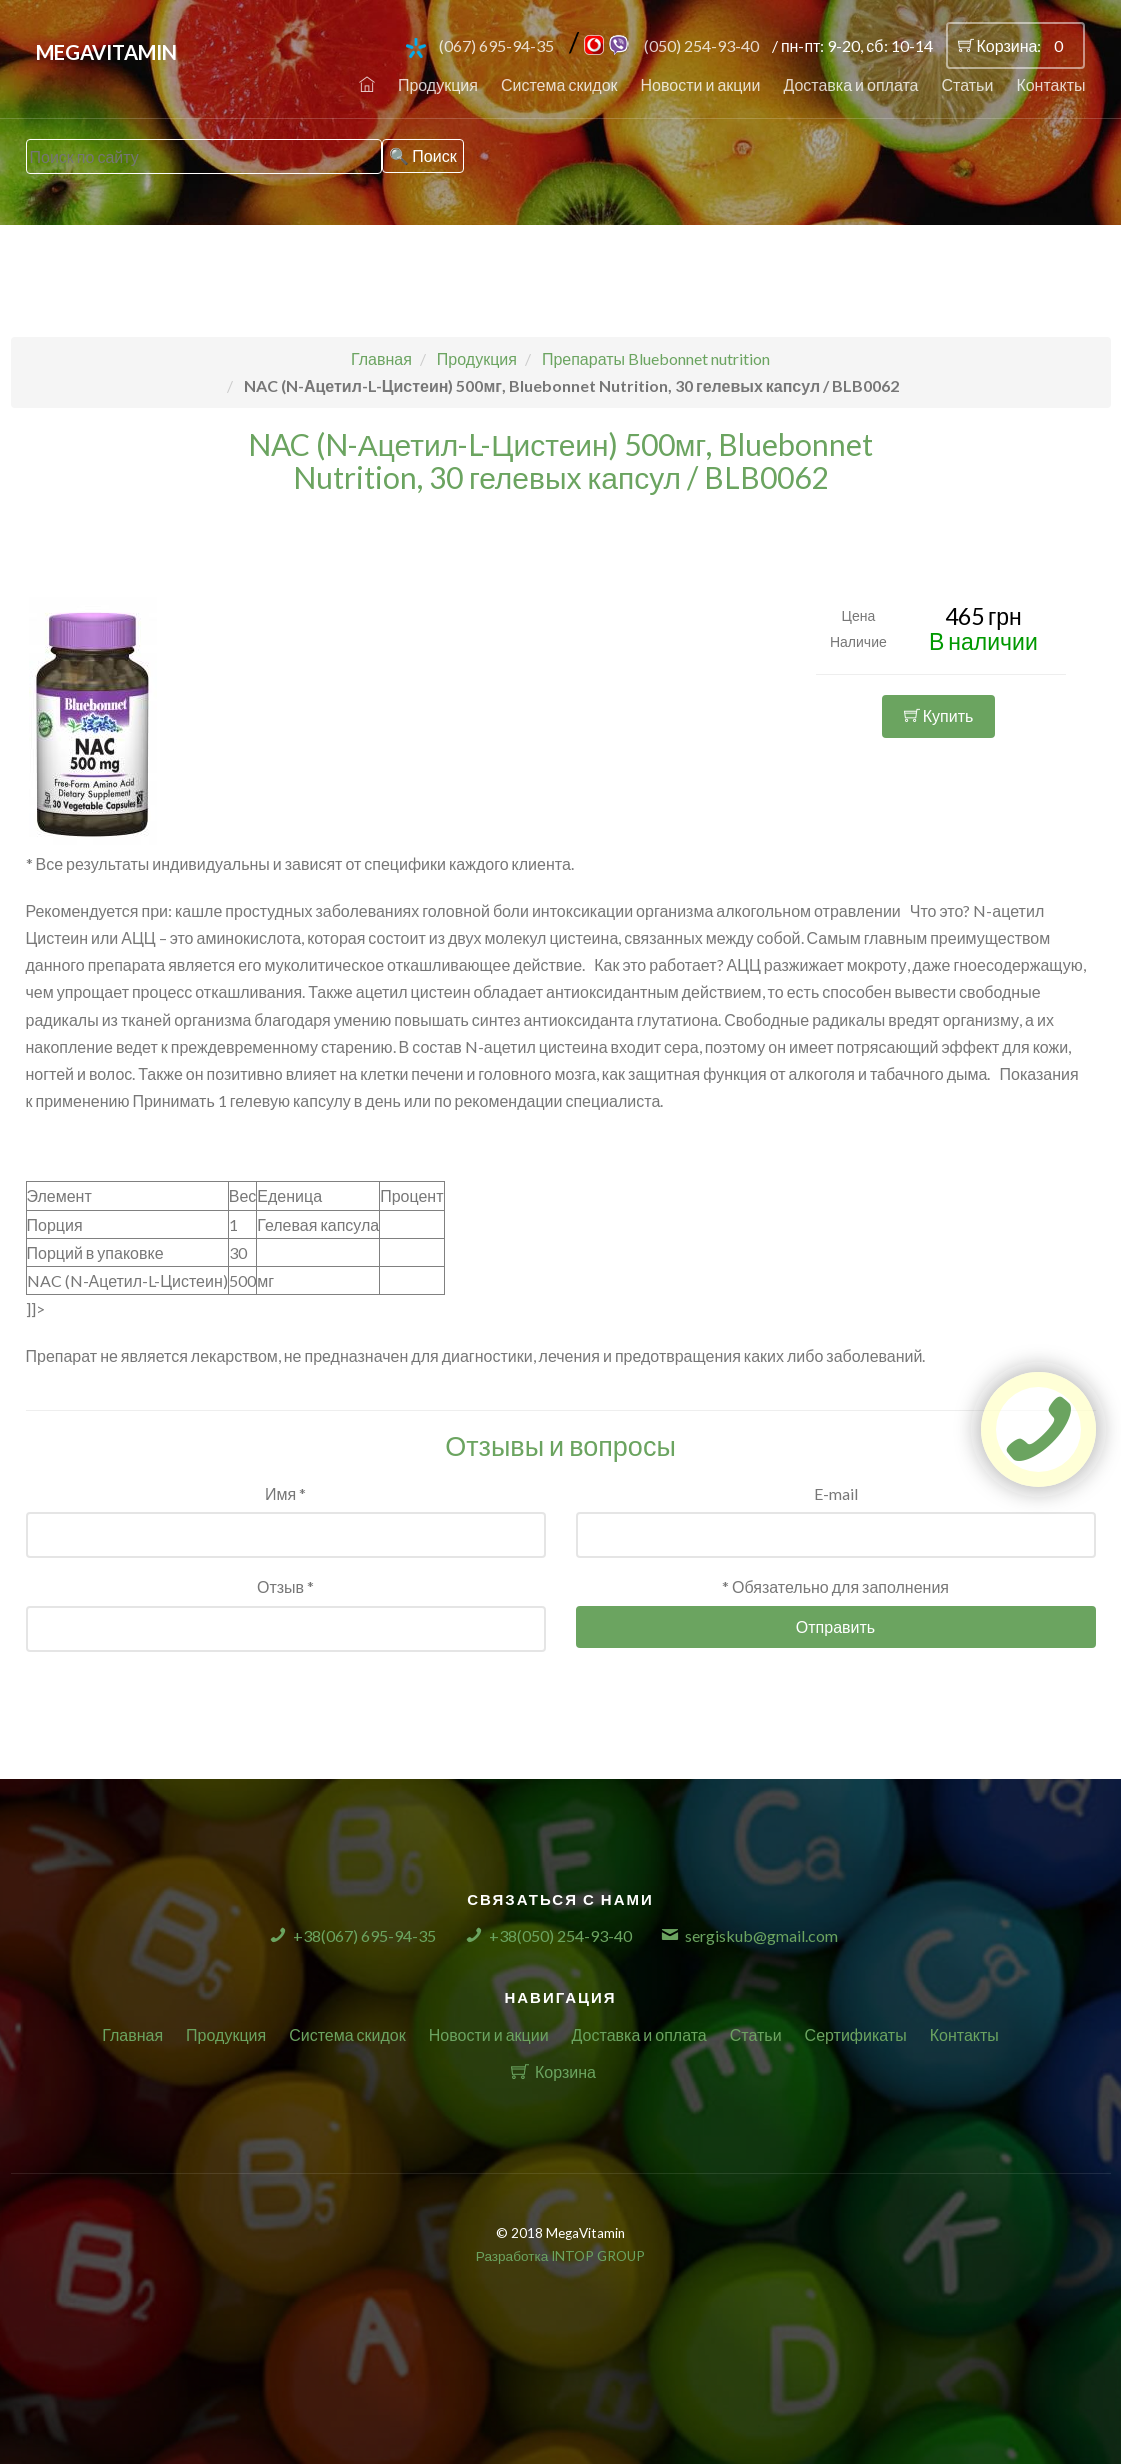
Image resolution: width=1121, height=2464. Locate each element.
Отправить (835, 1626)
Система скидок (559, 84)
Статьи (968, 84)
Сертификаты (856, 2034)
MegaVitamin (106, 52)
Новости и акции (701, 84)
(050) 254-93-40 (701, 45)
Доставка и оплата (850, 84)
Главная (132, 2034)
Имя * (285, 1493)
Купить (939, 715)
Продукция (438, 84)
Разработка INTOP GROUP (560, 2256)
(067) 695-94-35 (496, 45)
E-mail (836, 1493)
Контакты (1050, 84)
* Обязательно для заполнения (835, 1586)
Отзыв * (285, 1586)
